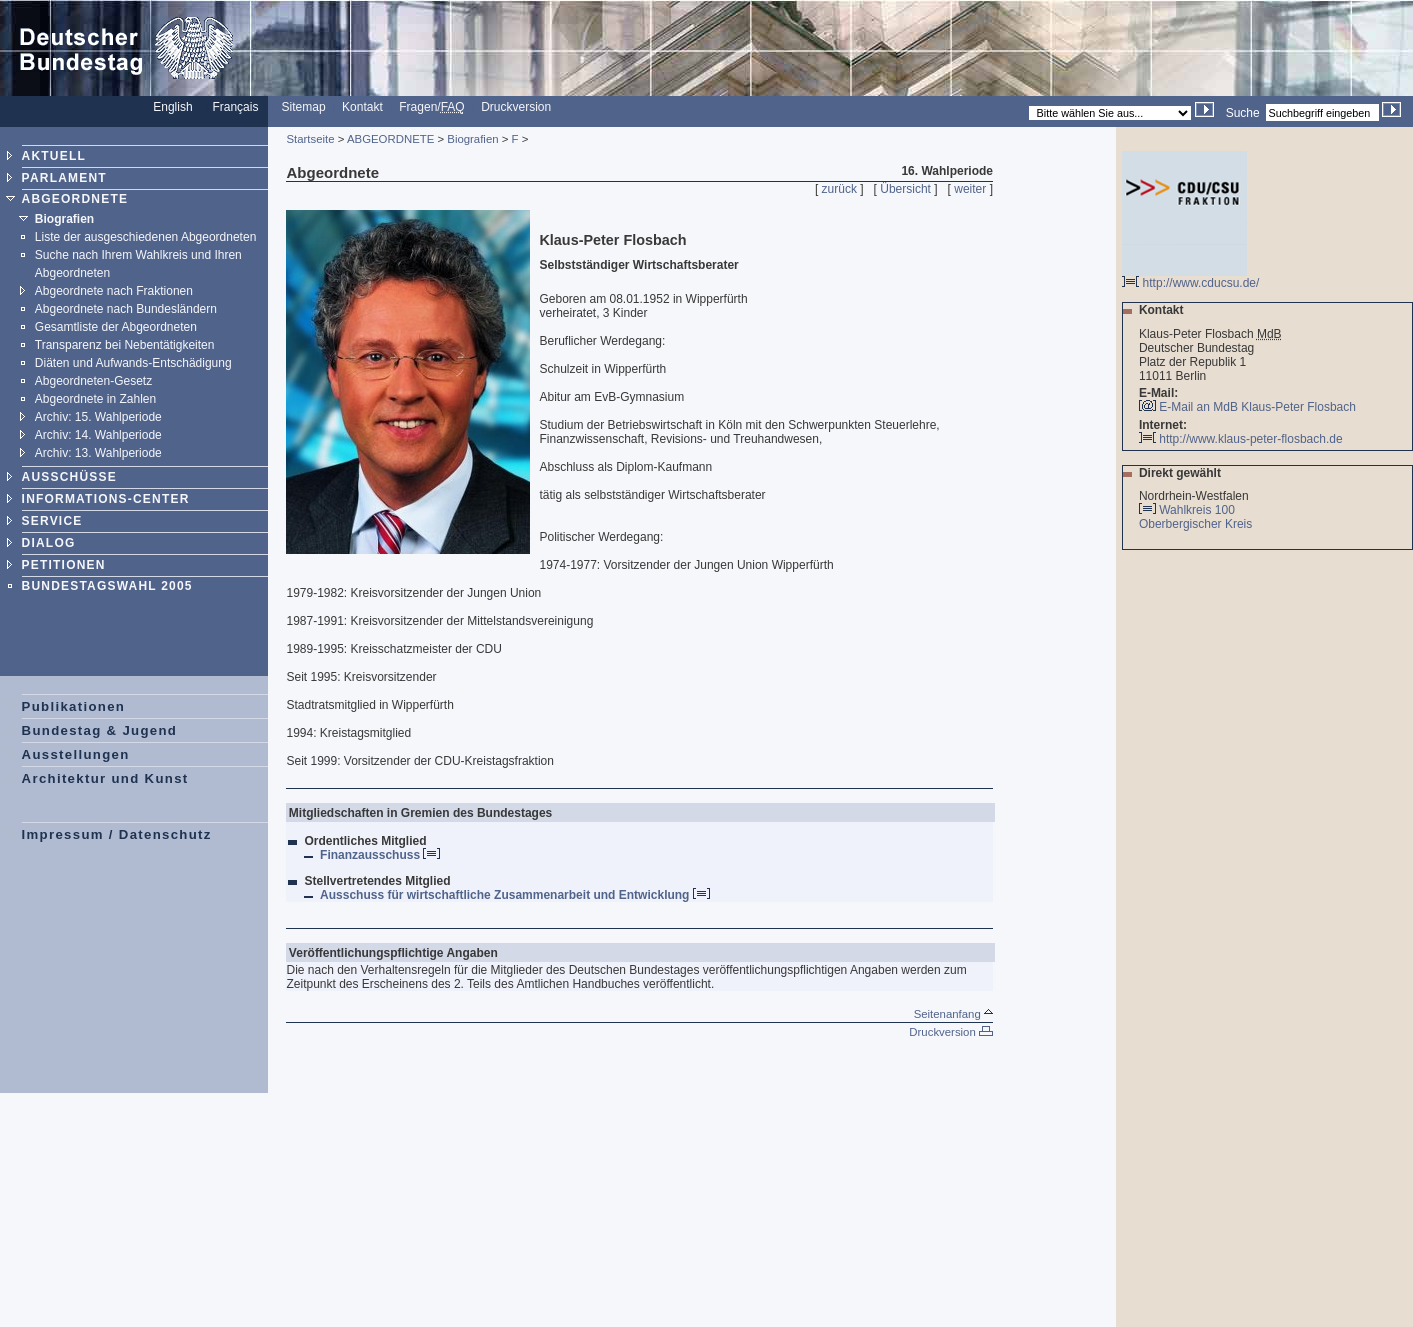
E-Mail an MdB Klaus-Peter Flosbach (1257, 407)
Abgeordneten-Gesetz (93, 381)
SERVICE (52, 521)
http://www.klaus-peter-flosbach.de (1241, 439)
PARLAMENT (64, 178)
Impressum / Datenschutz (117, 834)
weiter (970, 189)
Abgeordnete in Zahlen (95, 399)
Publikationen (74, 706)
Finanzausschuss (380, 855)
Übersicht (905, 189)
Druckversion (516, 107)
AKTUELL (54, 156)
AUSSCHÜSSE (69, 477)
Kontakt (362, 107)
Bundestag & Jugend (100, 730)
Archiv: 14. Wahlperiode (98, 435)
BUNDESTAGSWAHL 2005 (107, 586)
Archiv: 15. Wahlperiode (98, 417)
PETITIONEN (64, 565)
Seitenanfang (953, 1014)
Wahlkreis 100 (1197, 510)
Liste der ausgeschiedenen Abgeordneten (146, 237)
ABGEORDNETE (75, 199)
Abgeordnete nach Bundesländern (126, 309)
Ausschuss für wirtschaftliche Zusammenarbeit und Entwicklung (515, 895)
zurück (839, 189)
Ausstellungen (76, 754)
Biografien (64, 219)
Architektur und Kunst (105, 778)
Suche (1243, 113)
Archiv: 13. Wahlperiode (98, 453)
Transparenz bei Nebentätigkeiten (125, 345)
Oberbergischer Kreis (1197, 524)
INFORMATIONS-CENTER (106, 499)
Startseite (310, 139)
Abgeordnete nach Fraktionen (114, 291)
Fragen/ (431, 107)
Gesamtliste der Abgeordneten (116, 327)
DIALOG (49, 543)
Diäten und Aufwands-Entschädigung (133, 363)
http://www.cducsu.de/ (1190, 277)
